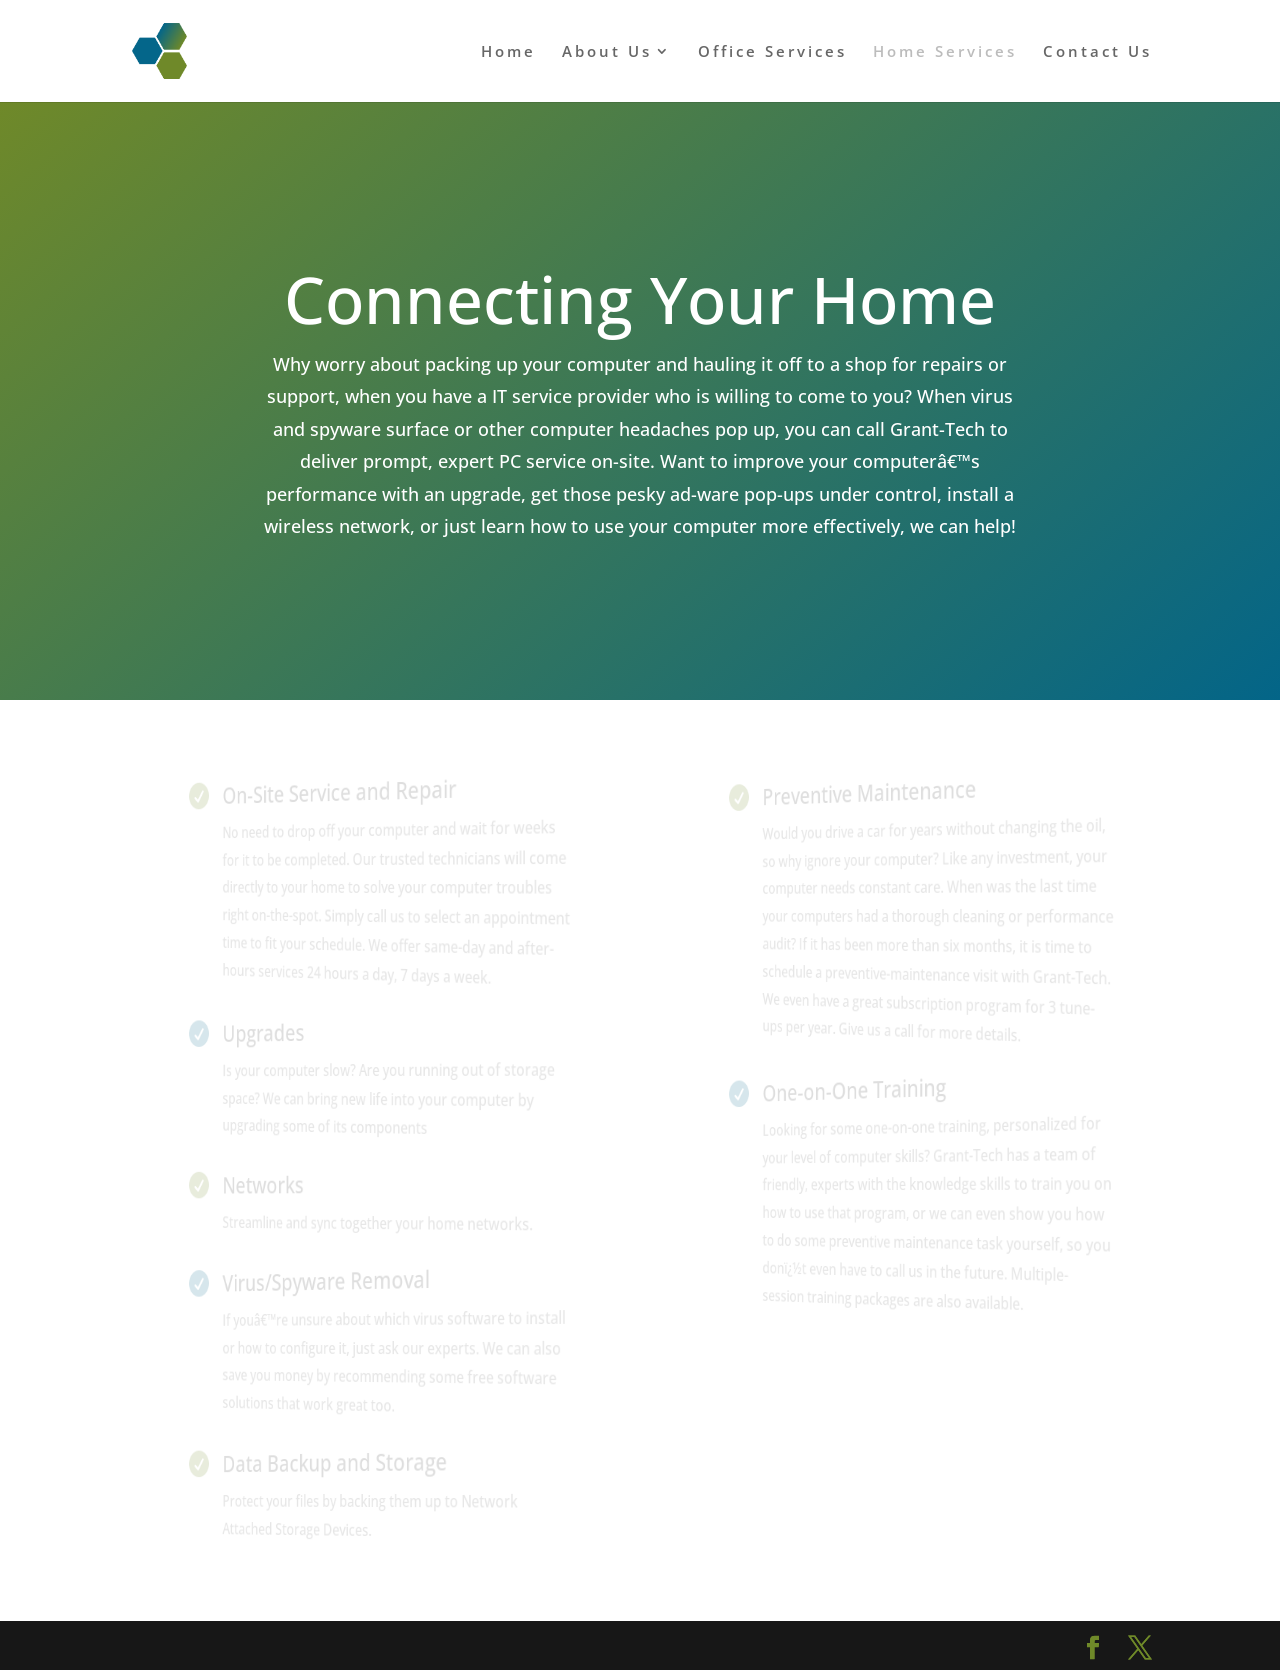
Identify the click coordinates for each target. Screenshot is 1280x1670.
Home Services (945, 52)
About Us (607, 52)
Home (508, 52)
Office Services (772, 52)
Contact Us (1097, 52)
